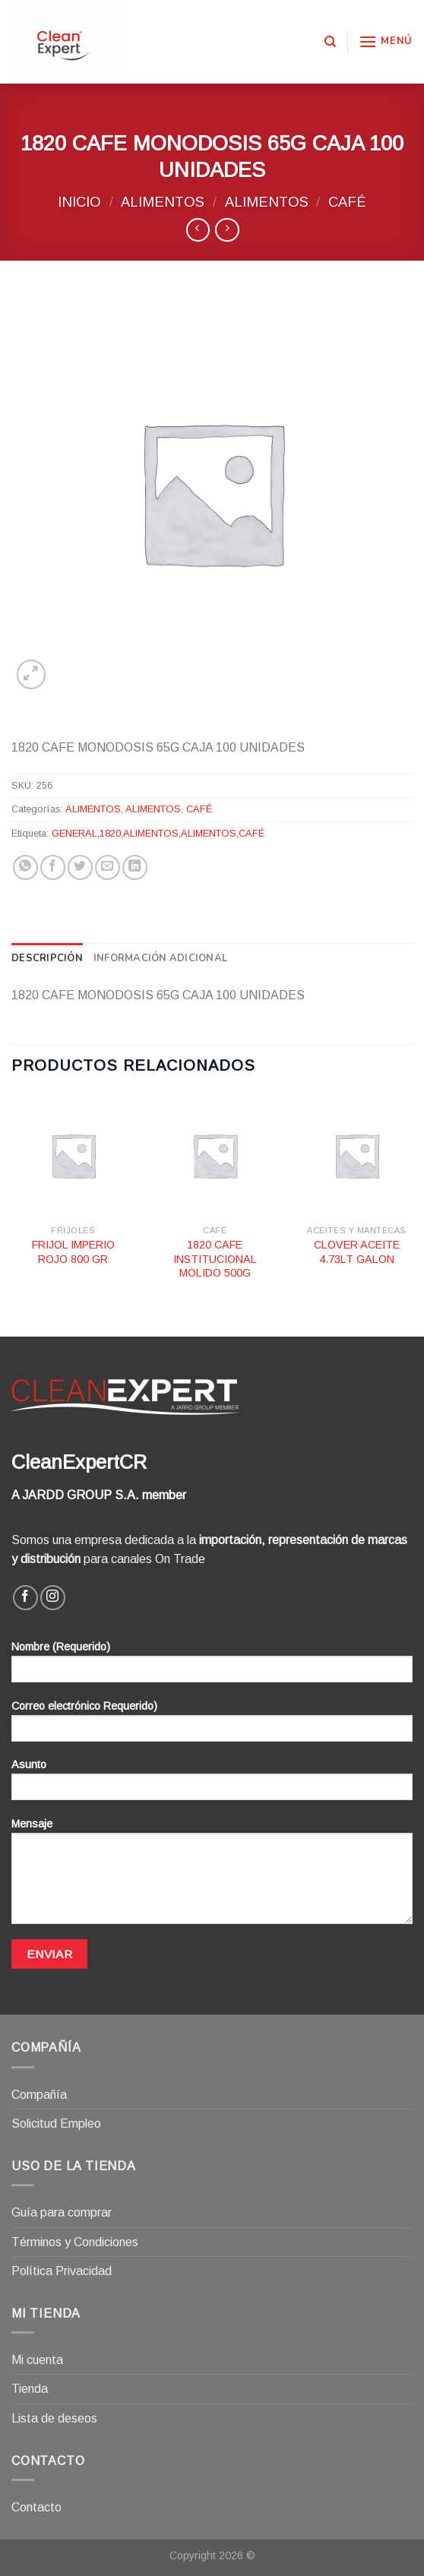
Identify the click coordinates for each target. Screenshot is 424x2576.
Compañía (39, 2094)
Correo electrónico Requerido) (212, 1726)
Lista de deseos (54, 2418)
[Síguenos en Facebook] (25, 1597)
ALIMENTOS (162, 202)
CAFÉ (347, 202)
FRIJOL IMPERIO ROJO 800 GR (73, 1252)
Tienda (29, 2388)
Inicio (79, 202)
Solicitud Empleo (56, 2123)
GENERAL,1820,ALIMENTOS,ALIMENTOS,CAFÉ (158, 833)
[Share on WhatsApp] (25, 867)
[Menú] (386, 41)
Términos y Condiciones (74, 2242)
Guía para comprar (61, 2212)
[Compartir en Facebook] (52, 867)
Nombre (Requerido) (212, 1667)
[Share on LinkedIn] (134, 867)
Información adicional (160, 958)
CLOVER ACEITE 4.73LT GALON (357, 1252)
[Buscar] (330, 41)
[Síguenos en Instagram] (52, 1597)
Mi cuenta (37, 2359)
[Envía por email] (107, 867)
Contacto (36, 2507)
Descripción (47, 958)
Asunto (212, 1784)
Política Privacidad (61, 2270)
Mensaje (212, 1876)
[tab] (47, 958)
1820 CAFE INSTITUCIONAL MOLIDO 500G (215, 1259)
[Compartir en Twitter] (80, 867)
